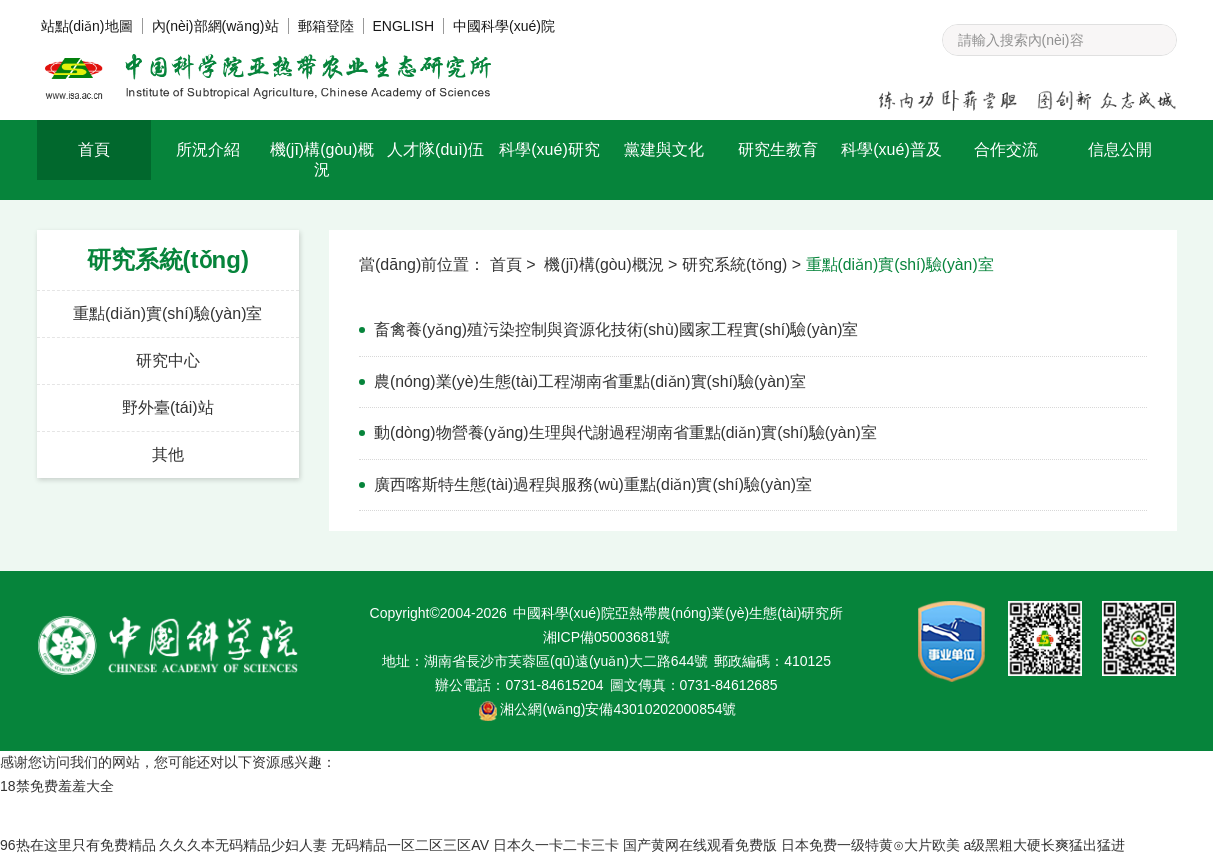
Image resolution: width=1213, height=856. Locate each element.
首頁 (94, 149)
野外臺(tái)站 (168, 407)
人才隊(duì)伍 (435, 149)
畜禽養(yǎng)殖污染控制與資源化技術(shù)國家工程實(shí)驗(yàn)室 (617, 329)
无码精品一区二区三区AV (410, 843)
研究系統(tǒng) (736, 264)
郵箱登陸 (326, 26)
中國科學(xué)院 (504, 26)
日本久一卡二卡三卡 (556, 843)
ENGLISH (403, 26)
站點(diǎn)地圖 (87, 26)
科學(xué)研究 (549, 149)
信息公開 (1120, 149)
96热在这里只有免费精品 (78, 843)
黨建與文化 (664, 149)
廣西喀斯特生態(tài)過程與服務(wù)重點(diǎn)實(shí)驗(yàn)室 (594, 482)
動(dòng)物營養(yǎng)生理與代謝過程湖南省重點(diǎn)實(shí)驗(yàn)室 (626, 431)
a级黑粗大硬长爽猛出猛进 (1045, 843)
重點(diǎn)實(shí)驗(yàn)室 (167, 313)
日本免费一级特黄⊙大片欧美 (870, 843)
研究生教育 (778, 149)
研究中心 (168, 360)
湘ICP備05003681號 (607, 635)
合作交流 (1006, 149)
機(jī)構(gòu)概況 (322, 159)
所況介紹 (208, 149)
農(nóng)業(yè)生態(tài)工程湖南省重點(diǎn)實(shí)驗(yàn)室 (591, 380)
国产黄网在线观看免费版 (700, 843)
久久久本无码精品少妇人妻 (243, 843)
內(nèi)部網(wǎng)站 (215, 26)
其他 (168, 454)
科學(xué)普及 (891, 149)
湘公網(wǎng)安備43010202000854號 (618, 707)
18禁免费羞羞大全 (57, 784)
